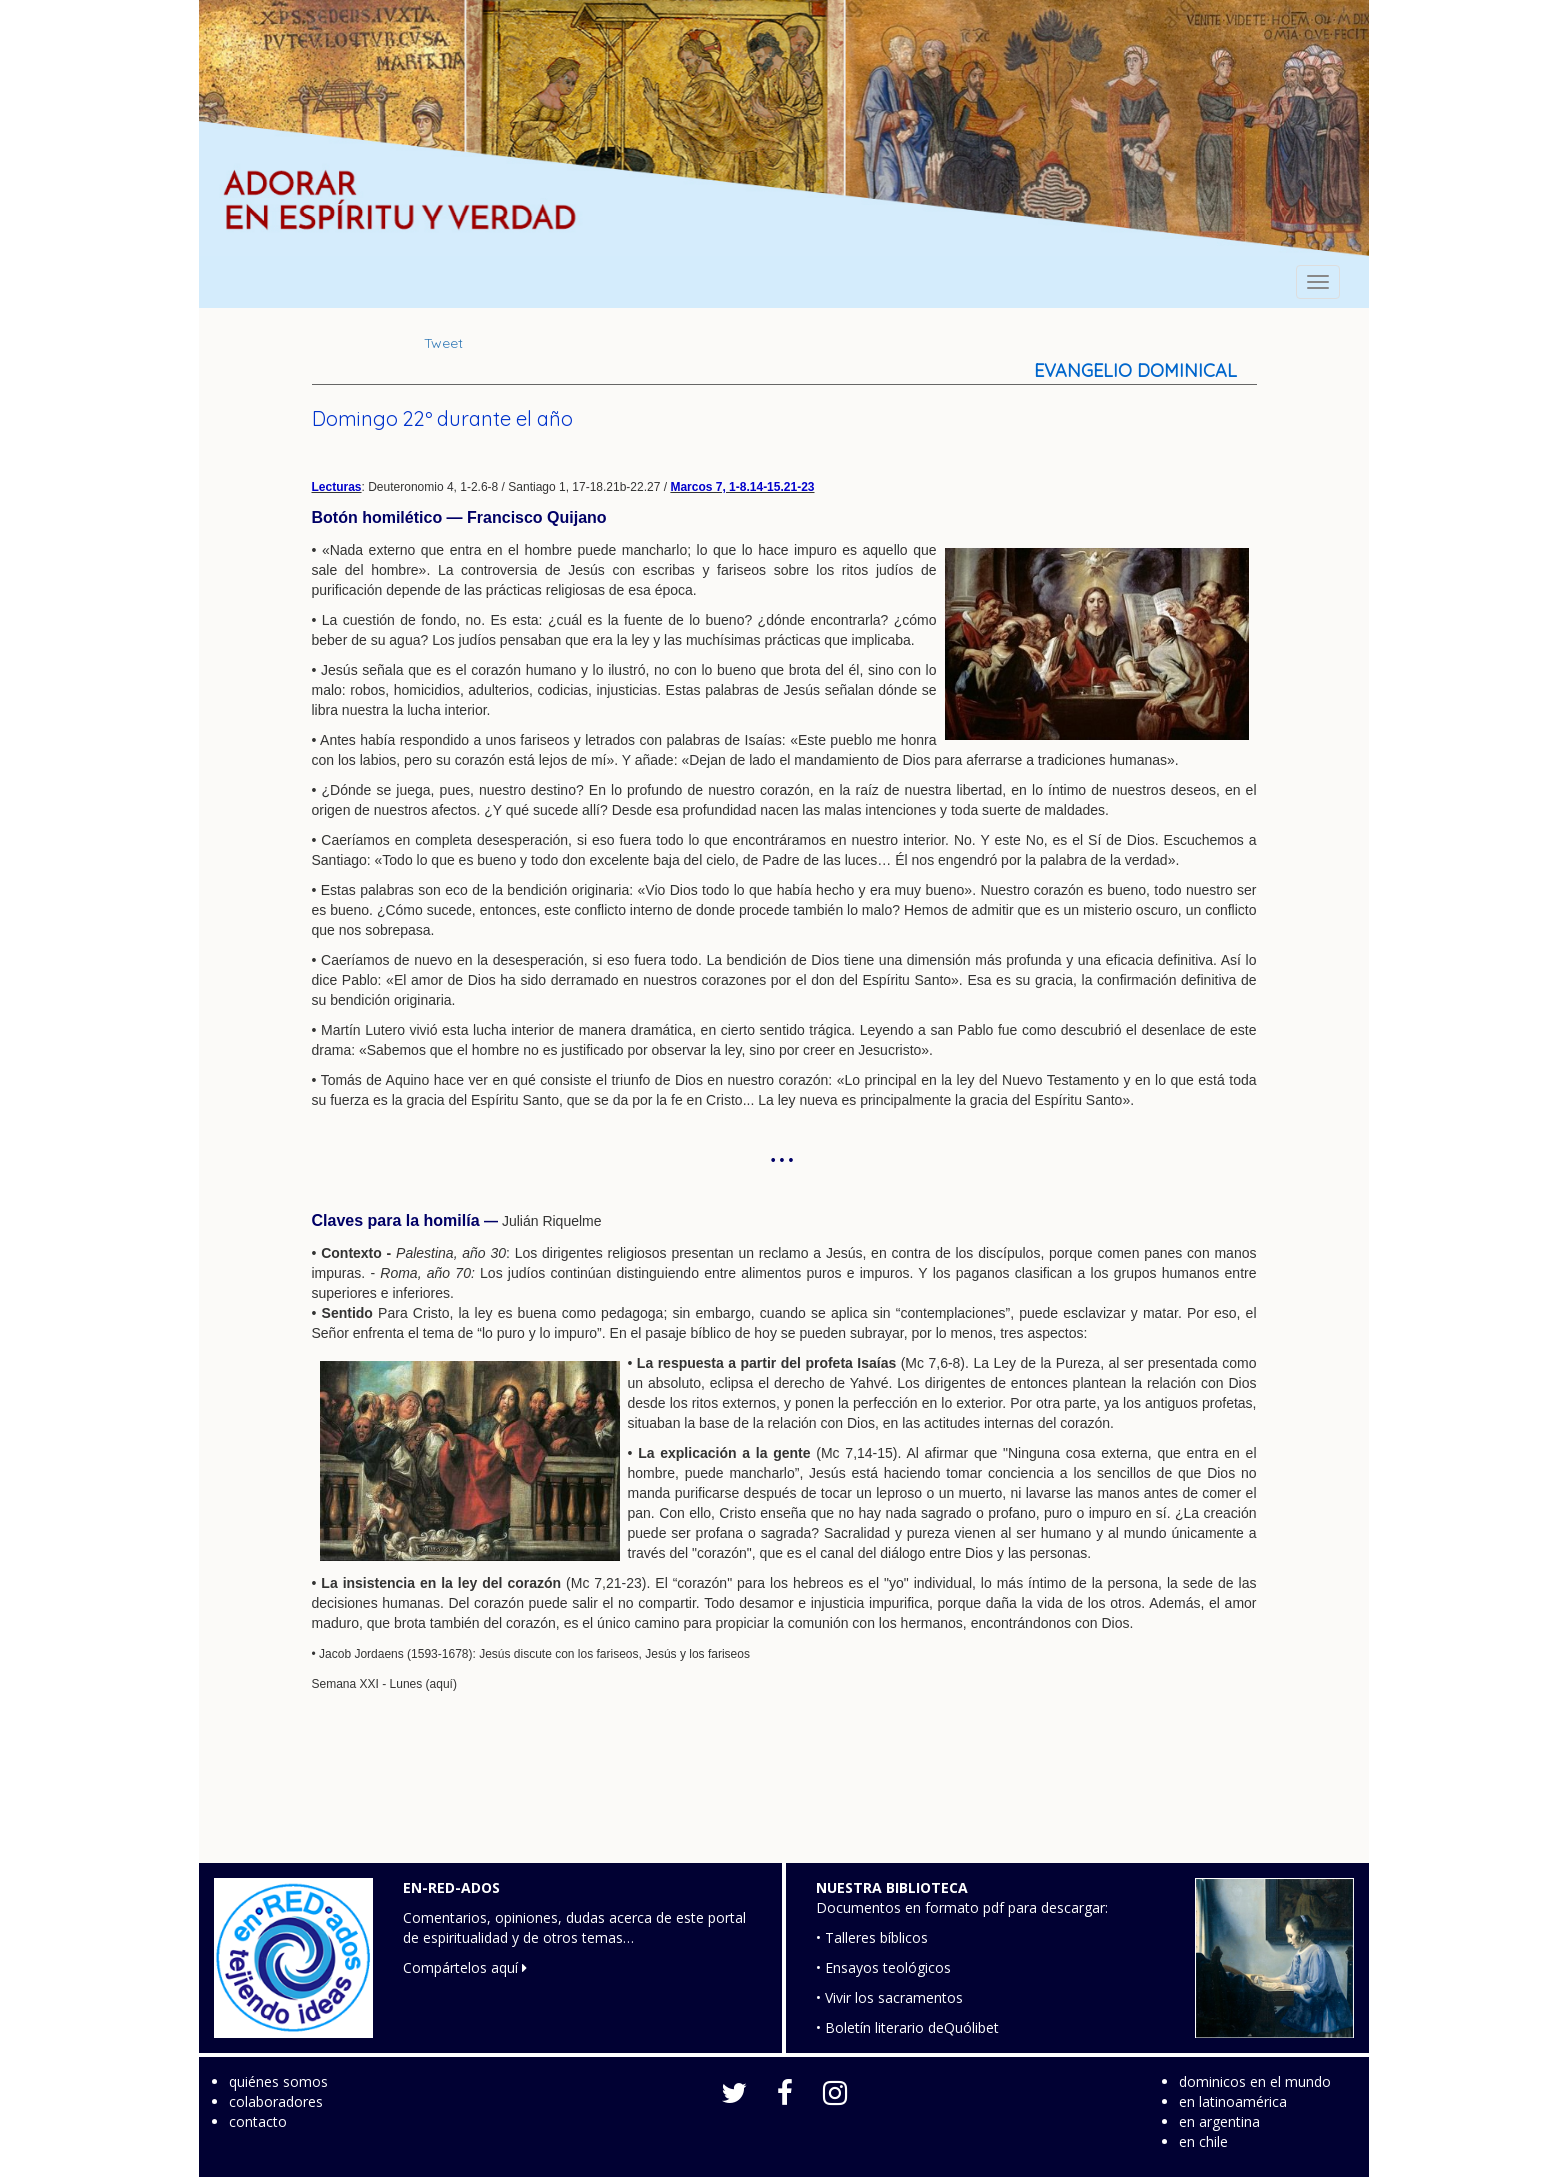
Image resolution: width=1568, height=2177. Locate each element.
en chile (1203, 2141)
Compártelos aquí (465, 1967)
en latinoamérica (1233, 2101)
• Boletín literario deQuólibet (907, 2027)
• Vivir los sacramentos (889, 1997)
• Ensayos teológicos (883, 1967)
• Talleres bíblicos (872, 1937)
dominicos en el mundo (1255, 2081)
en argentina (1219, 2121)
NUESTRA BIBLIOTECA (892, 1887)
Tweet (443, 343)
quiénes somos (278, 2081)
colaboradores (276, 2101)
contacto (258, 2121)
